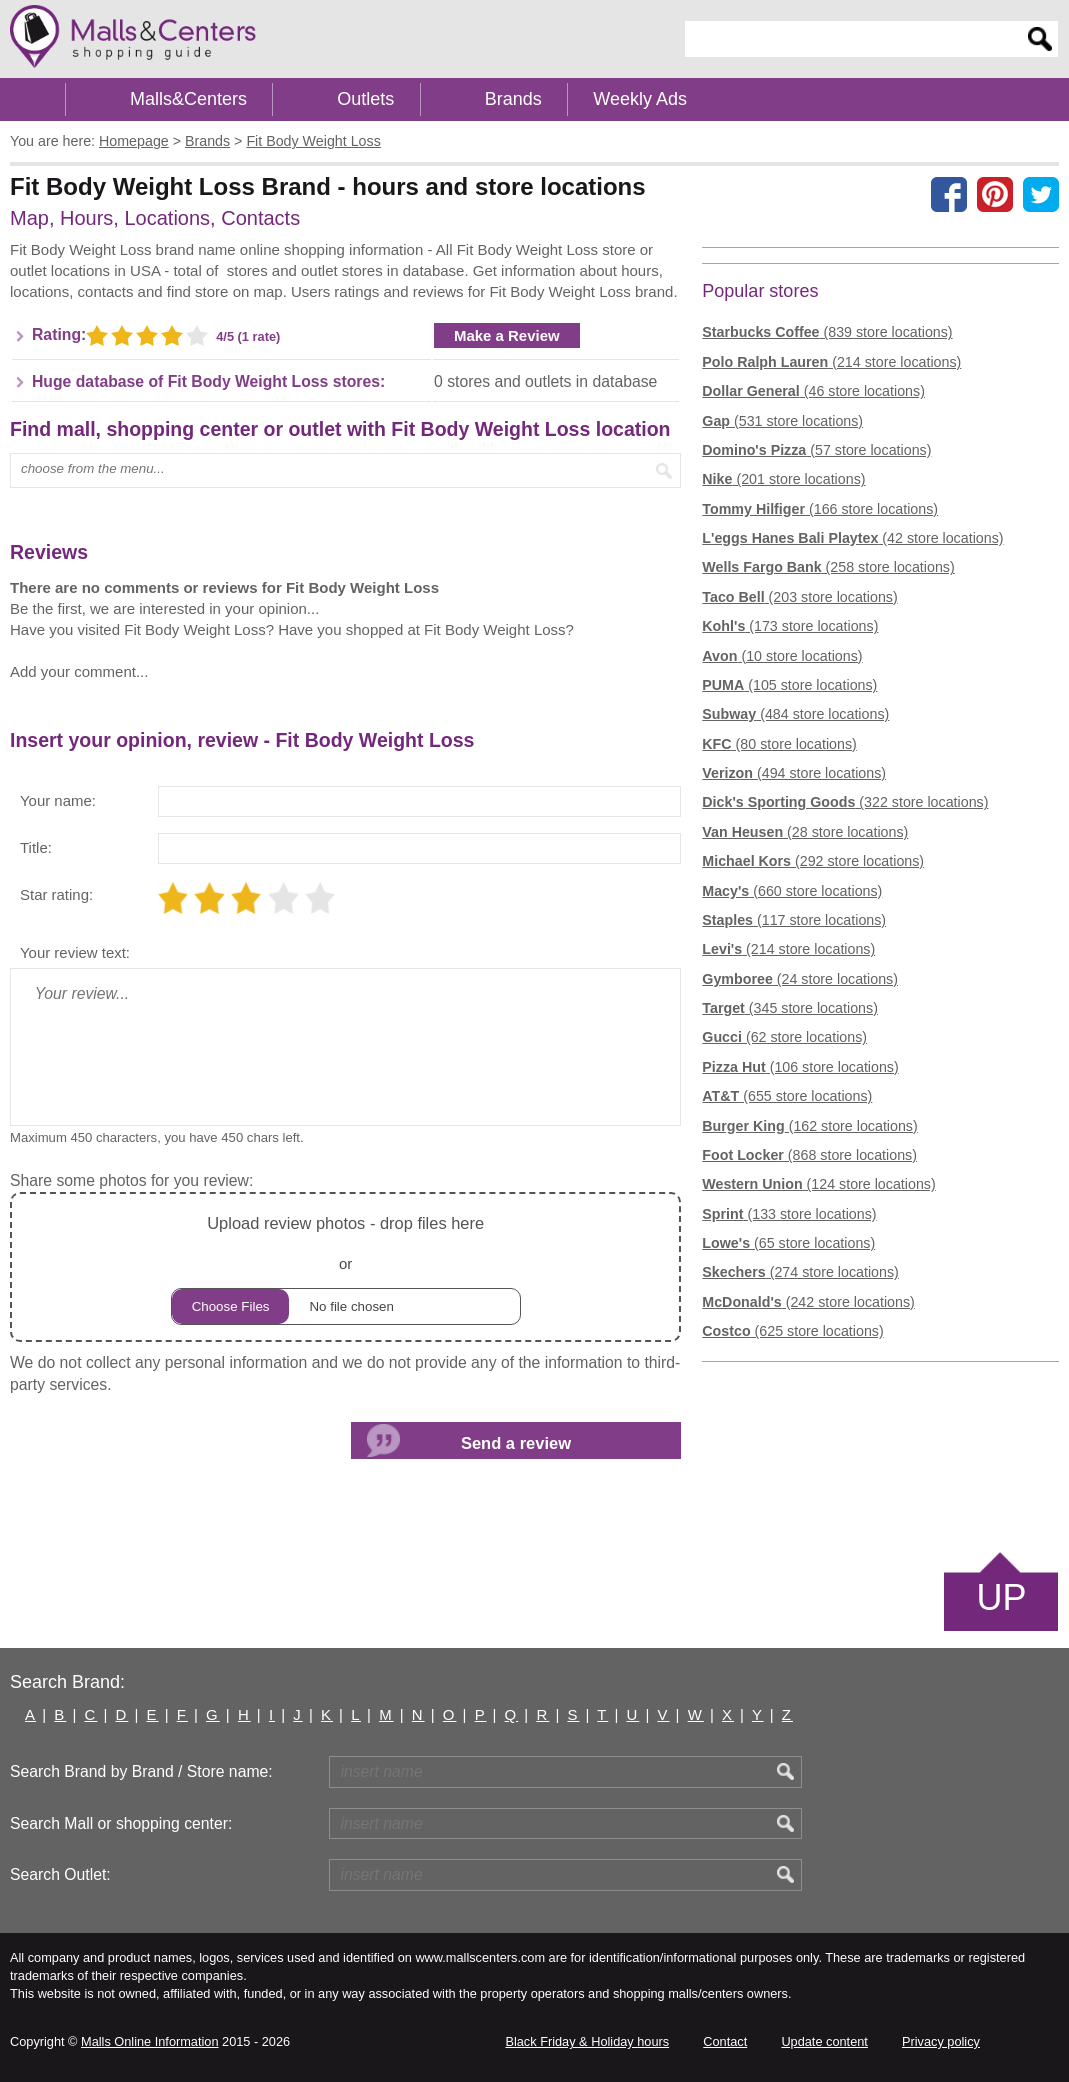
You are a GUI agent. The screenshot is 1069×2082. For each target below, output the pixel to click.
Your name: (58, 800)
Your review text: (75, 952)
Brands (513, 99)
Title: (36, 847)
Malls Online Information (149, 2041)
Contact (725, 2041)
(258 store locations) (828, 567)
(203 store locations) (799, 597)
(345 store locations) (790, 1008)
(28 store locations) (805, 832)
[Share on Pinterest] (995, 194)
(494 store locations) (794, 773)
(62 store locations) (784, 1037)
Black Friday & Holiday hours (587, 2041)
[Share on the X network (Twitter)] (1041, 194)
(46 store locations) (813, 391)
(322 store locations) (845, 802)
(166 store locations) (820, 509)
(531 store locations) (782, 421)
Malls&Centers (188, 99)
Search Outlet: (60, 1874)
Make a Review (507, 335)
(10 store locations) (782, 656)
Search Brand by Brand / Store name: (141, 1771)
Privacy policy (941, 2041)
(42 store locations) (852, 538)
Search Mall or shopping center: (121, 1823)
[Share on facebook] (949, 194)
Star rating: (56, 894)
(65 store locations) (788, 1243)
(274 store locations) (800, 1272)
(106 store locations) (800, 1067)
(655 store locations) (787, 1096)
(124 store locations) (818, 1184)
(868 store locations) (809, 1155)
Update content (824, 2041)
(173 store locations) (790, 626)
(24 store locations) (800, 979)
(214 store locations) (831, 362)
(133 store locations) (789, 1214)
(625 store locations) (792, 1331)
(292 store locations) (813, 861)
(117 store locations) (794, 920)
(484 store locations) (795, 714)
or (346, 1267)
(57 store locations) (816, 450)
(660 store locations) (792, 891)
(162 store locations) (809, 1126)
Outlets (365, 99)
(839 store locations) (827, 332)
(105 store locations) (789, 685)
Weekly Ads (640, 99)
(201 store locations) (783, 479)
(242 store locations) (808, 1302)
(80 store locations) (779, 744)
